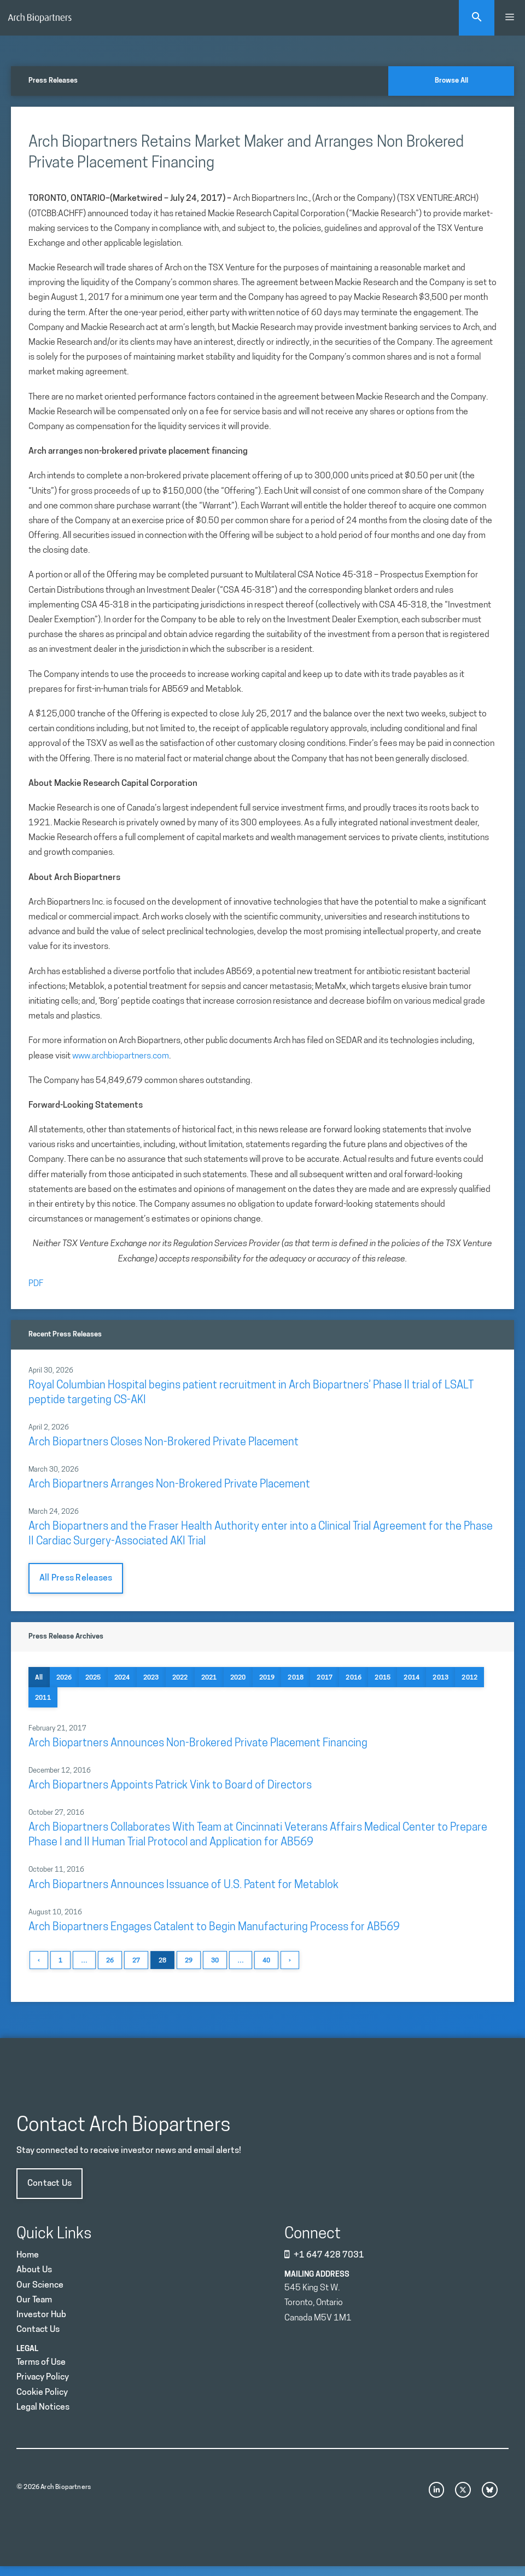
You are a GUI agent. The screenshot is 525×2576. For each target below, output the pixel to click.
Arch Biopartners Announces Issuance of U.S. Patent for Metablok (183, 1885)
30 (215, 1961)
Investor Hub (41, 2315)
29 (188, 1961)
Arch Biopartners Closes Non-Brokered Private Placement (163, 1442)
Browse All (451, 80)
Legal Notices (42, 2407)
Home (27, 2255)
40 (266, 1961)
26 (110, 1961)
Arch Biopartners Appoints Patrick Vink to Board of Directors (170, 1785)
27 (136, 1961)
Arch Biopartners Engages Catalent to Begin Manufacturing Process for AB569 (214, 1927)
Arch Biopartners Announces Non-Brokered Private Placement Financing (198, 1743)
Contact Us (49, 2183)
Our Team (34, 2300)
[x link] (463, 2490)
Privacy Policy (42, 2377)
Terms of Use (41, 2362)
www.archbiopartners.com (120, 1056)
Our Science (39, 2285)
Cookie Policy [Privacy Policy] (42, 2392)
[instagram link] (437, 2490)
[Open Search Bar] (476, 18)
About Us (34, 2270)
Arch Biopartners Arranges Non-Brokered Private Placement (169, 1484)
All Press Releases (75, 1578)
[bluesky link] (490, 2490)
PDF (35, 1284)
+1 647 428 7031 (329, 2255)
